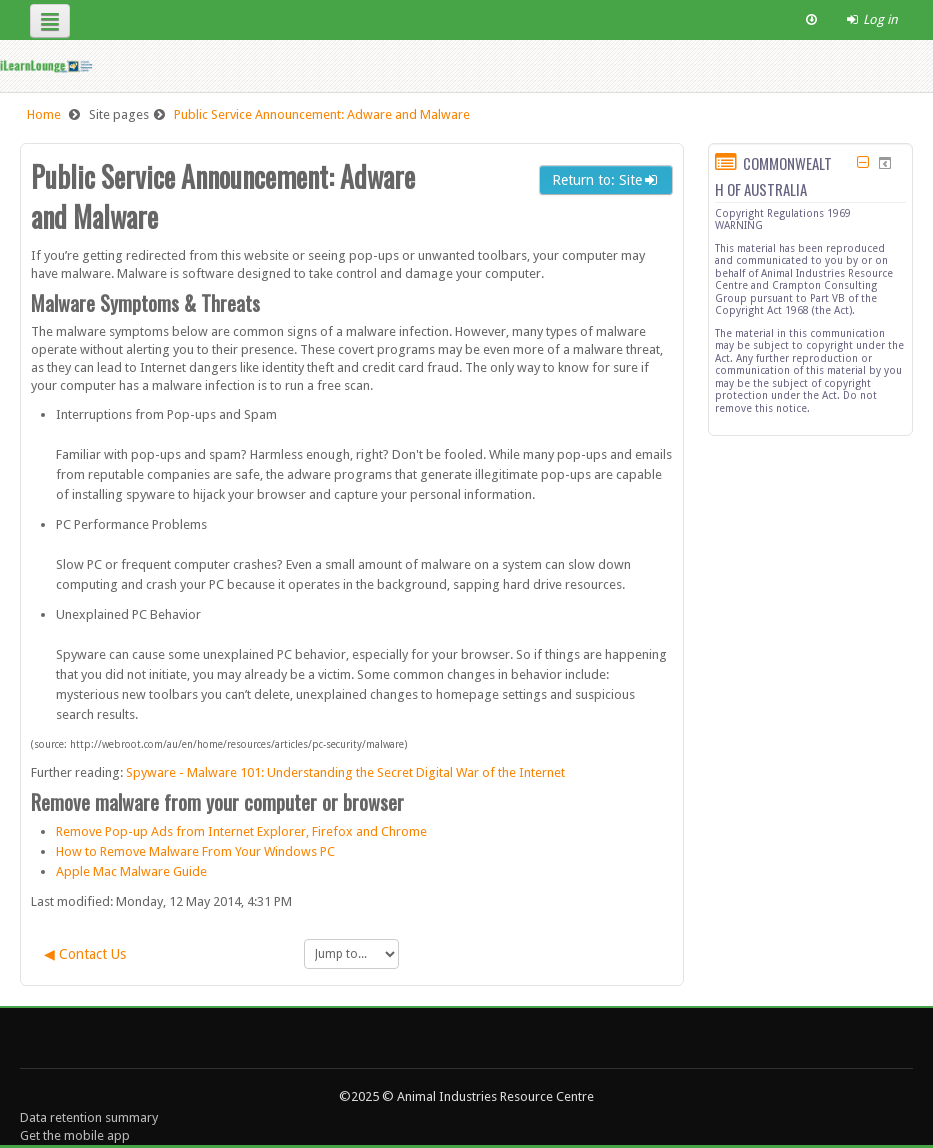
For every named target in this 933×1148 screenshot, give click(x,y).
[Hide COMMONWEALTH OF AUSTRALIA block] (863, 162)
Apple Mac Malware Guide (131, 871)
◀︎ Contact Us (85, 954)
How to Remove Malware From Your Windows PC (195, 851)
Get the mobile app (75, 1135)
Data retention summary (89, 1117)
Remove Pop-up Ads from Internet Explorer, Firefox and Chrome (241, 831)
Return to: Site (606, 180)
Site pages (119, 114)
